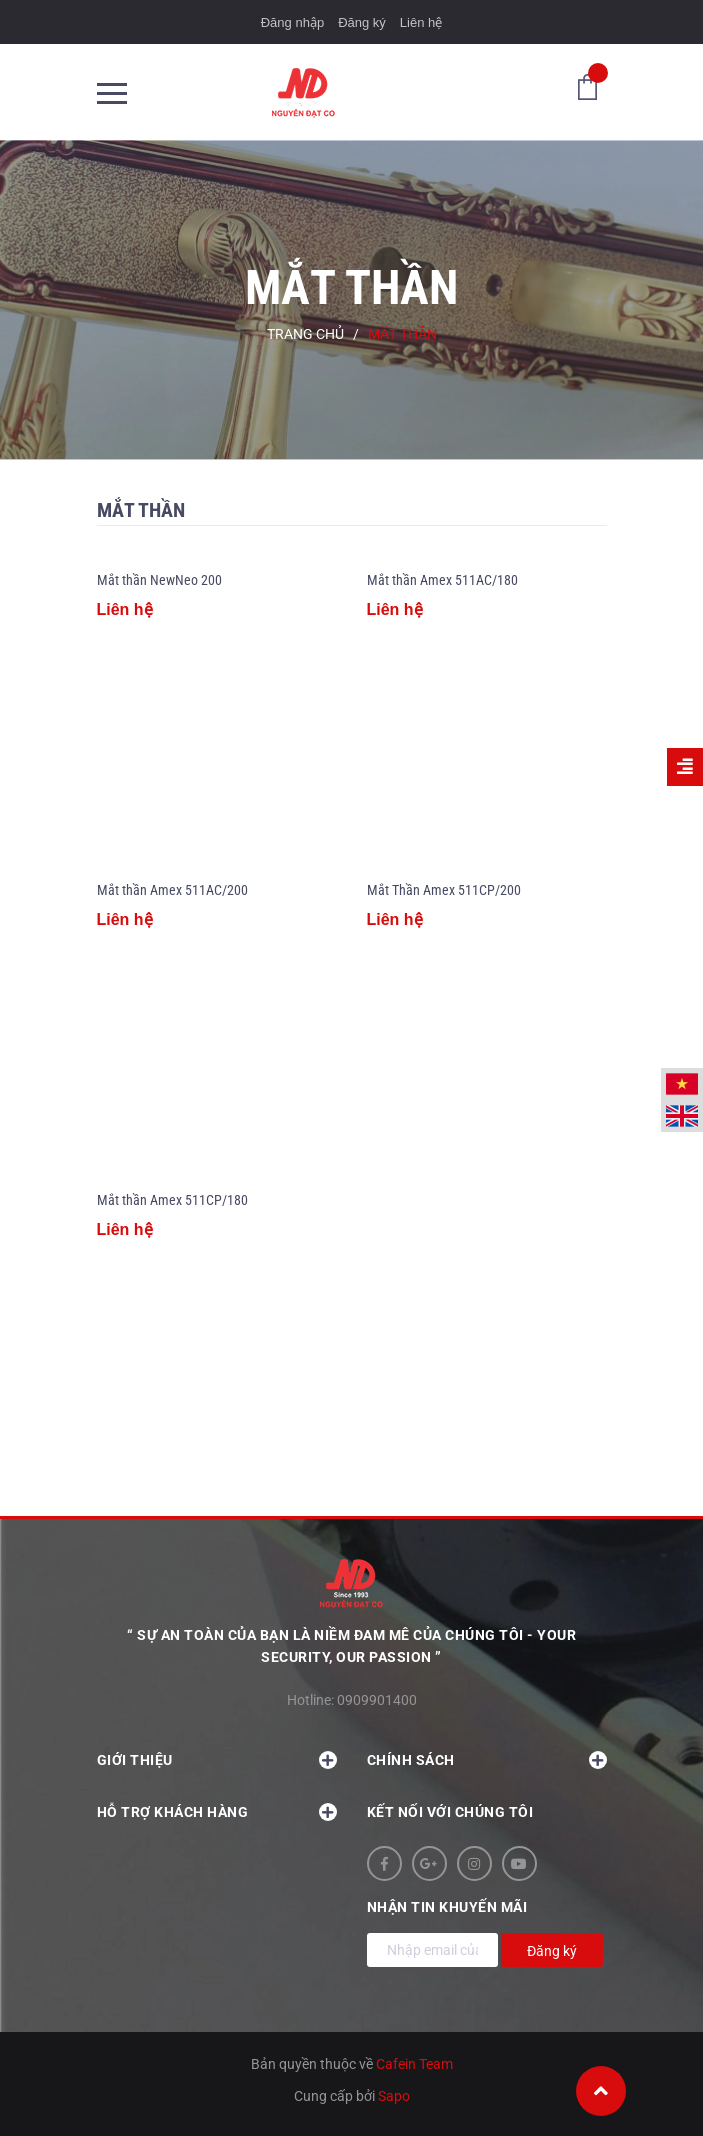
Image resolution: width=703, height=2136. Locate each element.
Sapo (394, 2096)
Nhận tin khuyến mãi (447, 1907)
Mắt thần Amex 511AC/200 (172, 890)
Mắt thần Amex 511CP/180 (172, 1200)
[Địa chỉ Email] (432, 1950)
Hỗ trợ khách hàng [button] (217, 1812)
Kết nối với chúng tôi (450, 1812)
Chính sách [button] (487, 1760)
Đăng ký (362, 22)
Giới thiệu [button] (217, 1760)
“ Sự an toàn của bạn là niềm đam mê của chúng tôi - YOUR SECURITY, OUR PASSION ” (351, 1646)
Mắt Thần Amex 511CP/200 (444, 890)
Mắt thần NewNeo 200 (159, 580)
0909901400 (377, 1700)
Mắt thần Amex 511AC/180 (442, 580)
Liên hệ (421, 22)
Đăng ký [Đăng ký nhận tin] (552, 1951)
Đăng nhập (292, 22)
